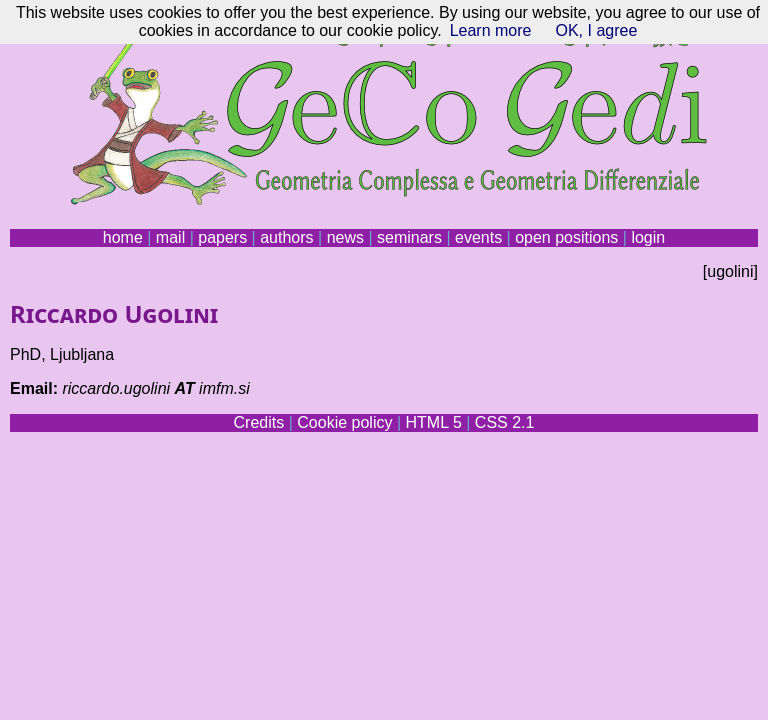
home (123, 237)
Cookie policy (344, 422)
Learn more (491, 30)
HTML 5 (433, 422)
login (648, 237)
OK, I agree (596, 30)
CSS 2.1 (505, 422)
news (345, 237)
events (478, 237)
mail (170, 237)
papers (222, 237)
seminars (409, 237)
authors (286, 237)
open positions (566, 237)
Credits (259, 422)
